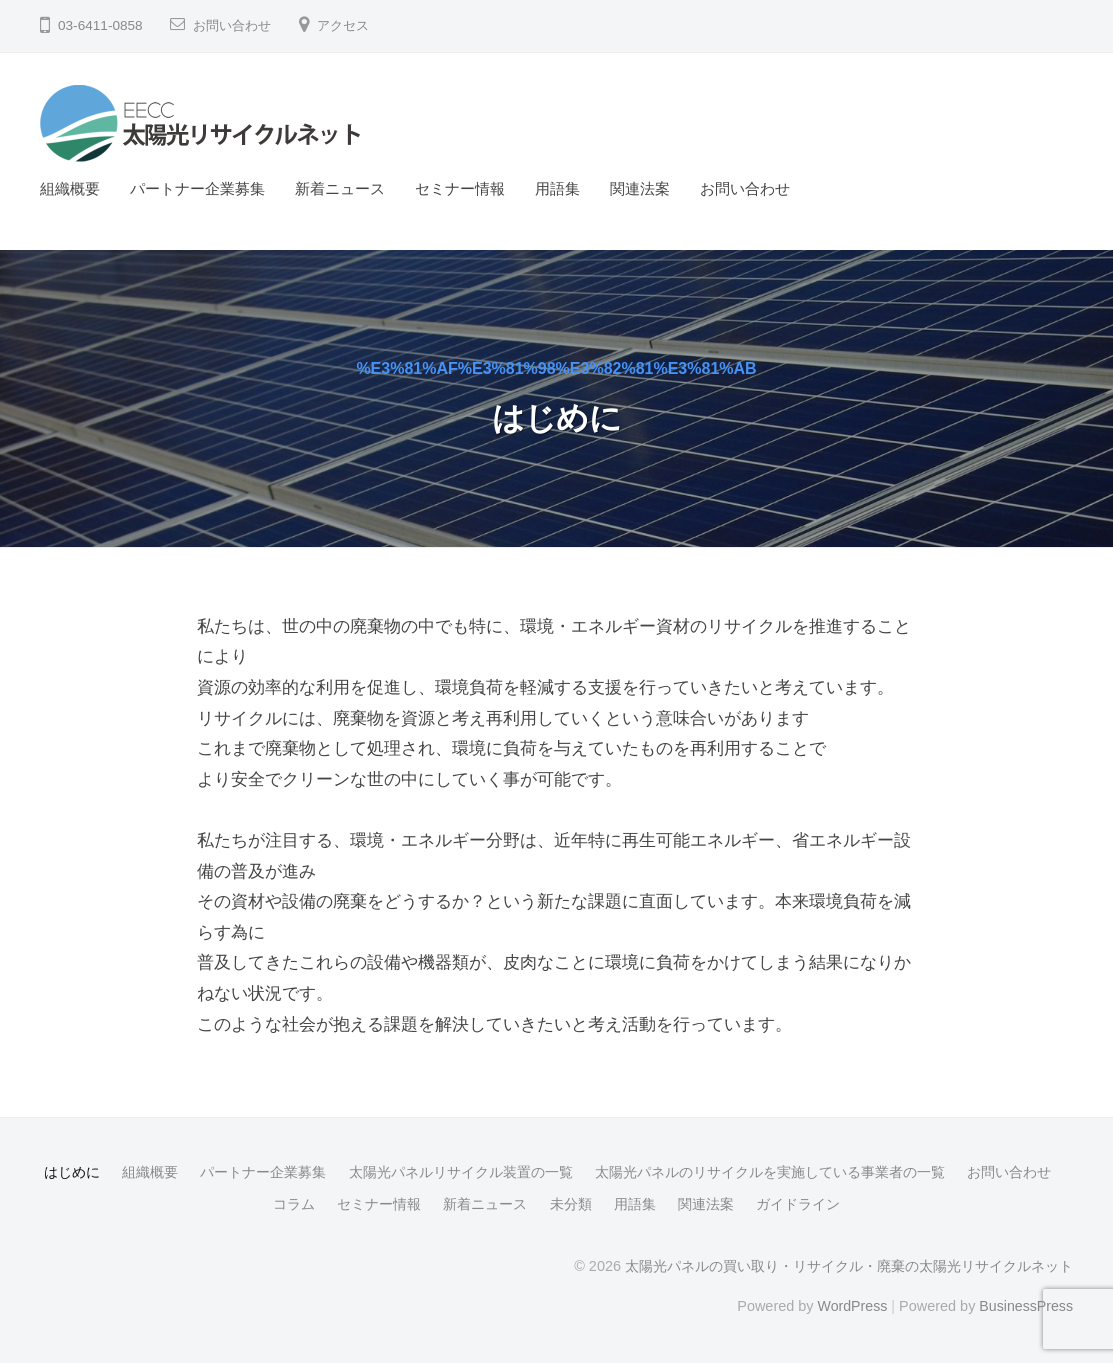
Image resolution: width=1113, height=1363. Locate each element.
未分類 (571, 1204)
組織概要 (70, 188)
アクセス (351, 25)
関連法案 (640, 188)
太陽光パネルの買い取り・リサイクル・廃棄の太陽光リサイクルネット (849, 1266)
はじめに (72, 1172)
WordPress (849, 1305)
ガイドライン (798, 1204)
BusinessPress (1026, 1305)
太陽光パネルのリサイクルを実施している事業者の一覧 (770, 1172)
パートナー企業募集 (197, 188)
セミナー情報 (460, 188)
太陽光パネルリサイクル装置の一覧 (461, 1172)
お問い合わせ (235, 25)
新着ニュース (340, 188)
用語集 (557, 188)
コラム (294, 1204)
